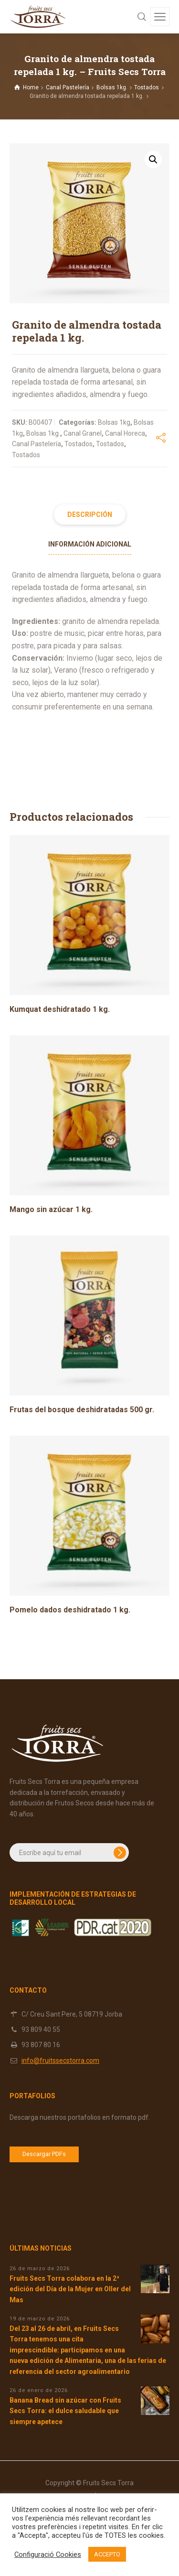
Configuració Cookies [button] (47, 2554)
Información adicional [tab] (89, 544)
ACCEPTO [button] (107, 2554)
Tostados (146, 87)
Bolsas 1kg (114, 422)
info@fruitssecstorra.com (60, 2060)
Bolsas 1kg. (111, 87)
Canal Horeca (125, 433)
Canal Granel (82, 433)
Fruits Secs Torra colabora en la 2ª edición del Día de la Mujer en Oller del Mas (70, 2289)
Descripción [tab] (89, 514)
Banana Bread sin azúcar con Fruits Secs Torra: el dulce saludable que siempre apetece (65, 2411)
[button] (153, 159)
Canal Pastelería (67, 87)
